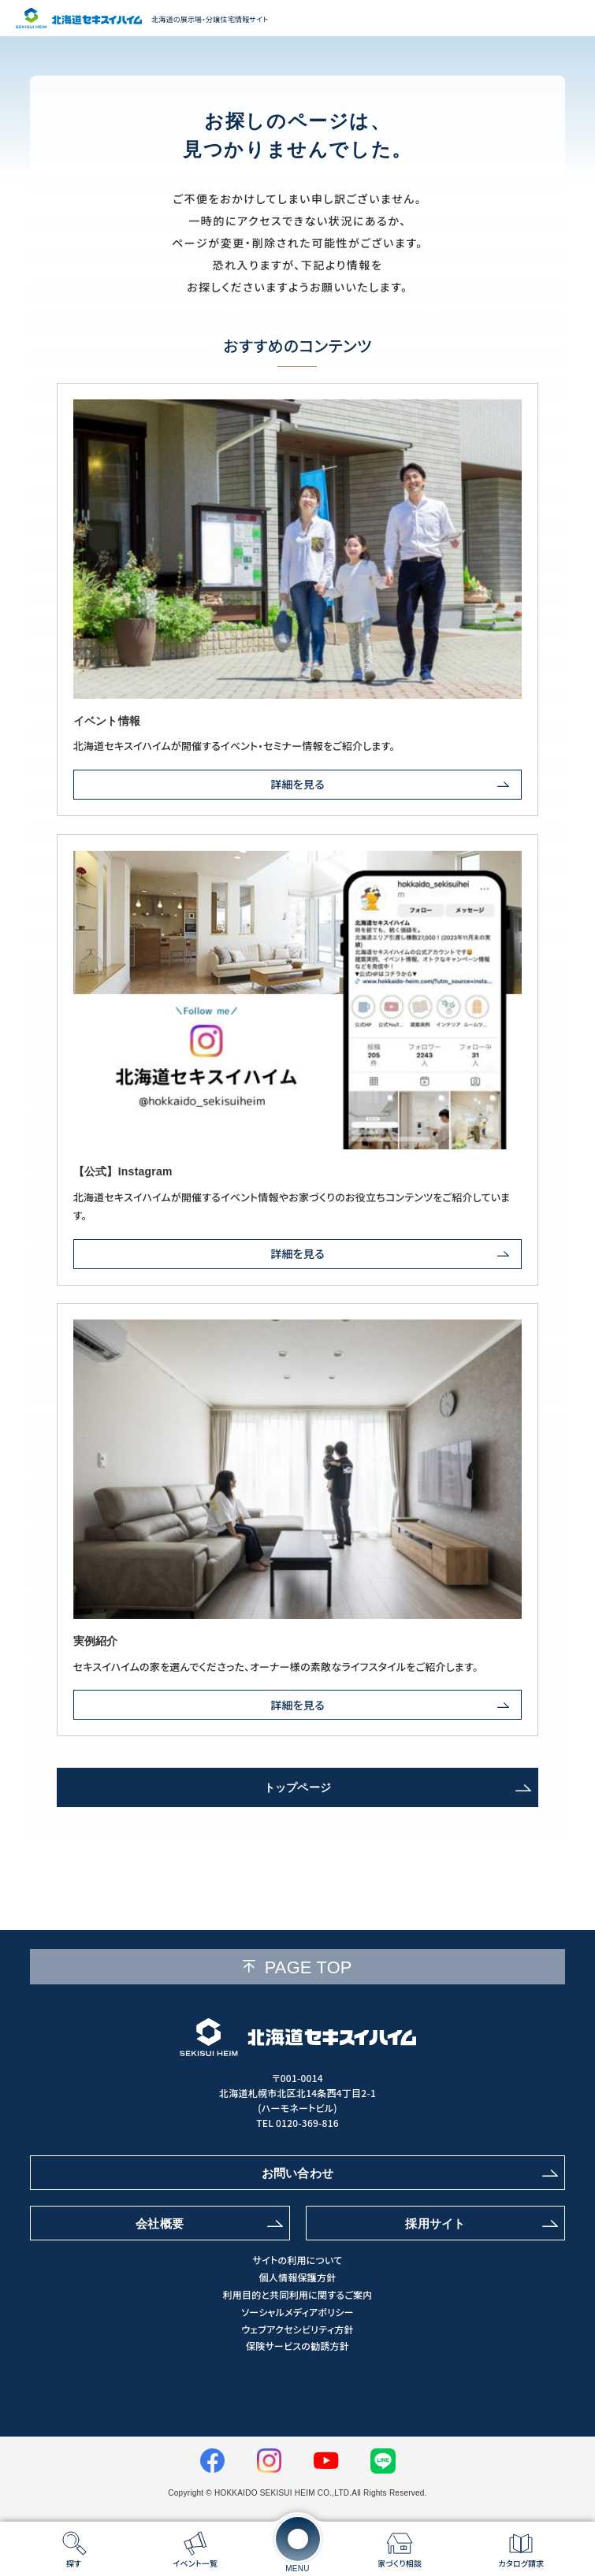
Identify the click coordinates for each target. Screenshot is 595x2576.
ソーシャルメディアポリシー (297, 2312)
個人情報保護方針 (298, 2277)
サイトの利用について (298, 2260)
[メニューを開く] (298, 2539)
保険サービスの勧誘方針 (297, 2346)
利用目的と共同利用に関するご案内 (297, 2294)
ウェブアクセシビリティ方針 (297, 2329)
